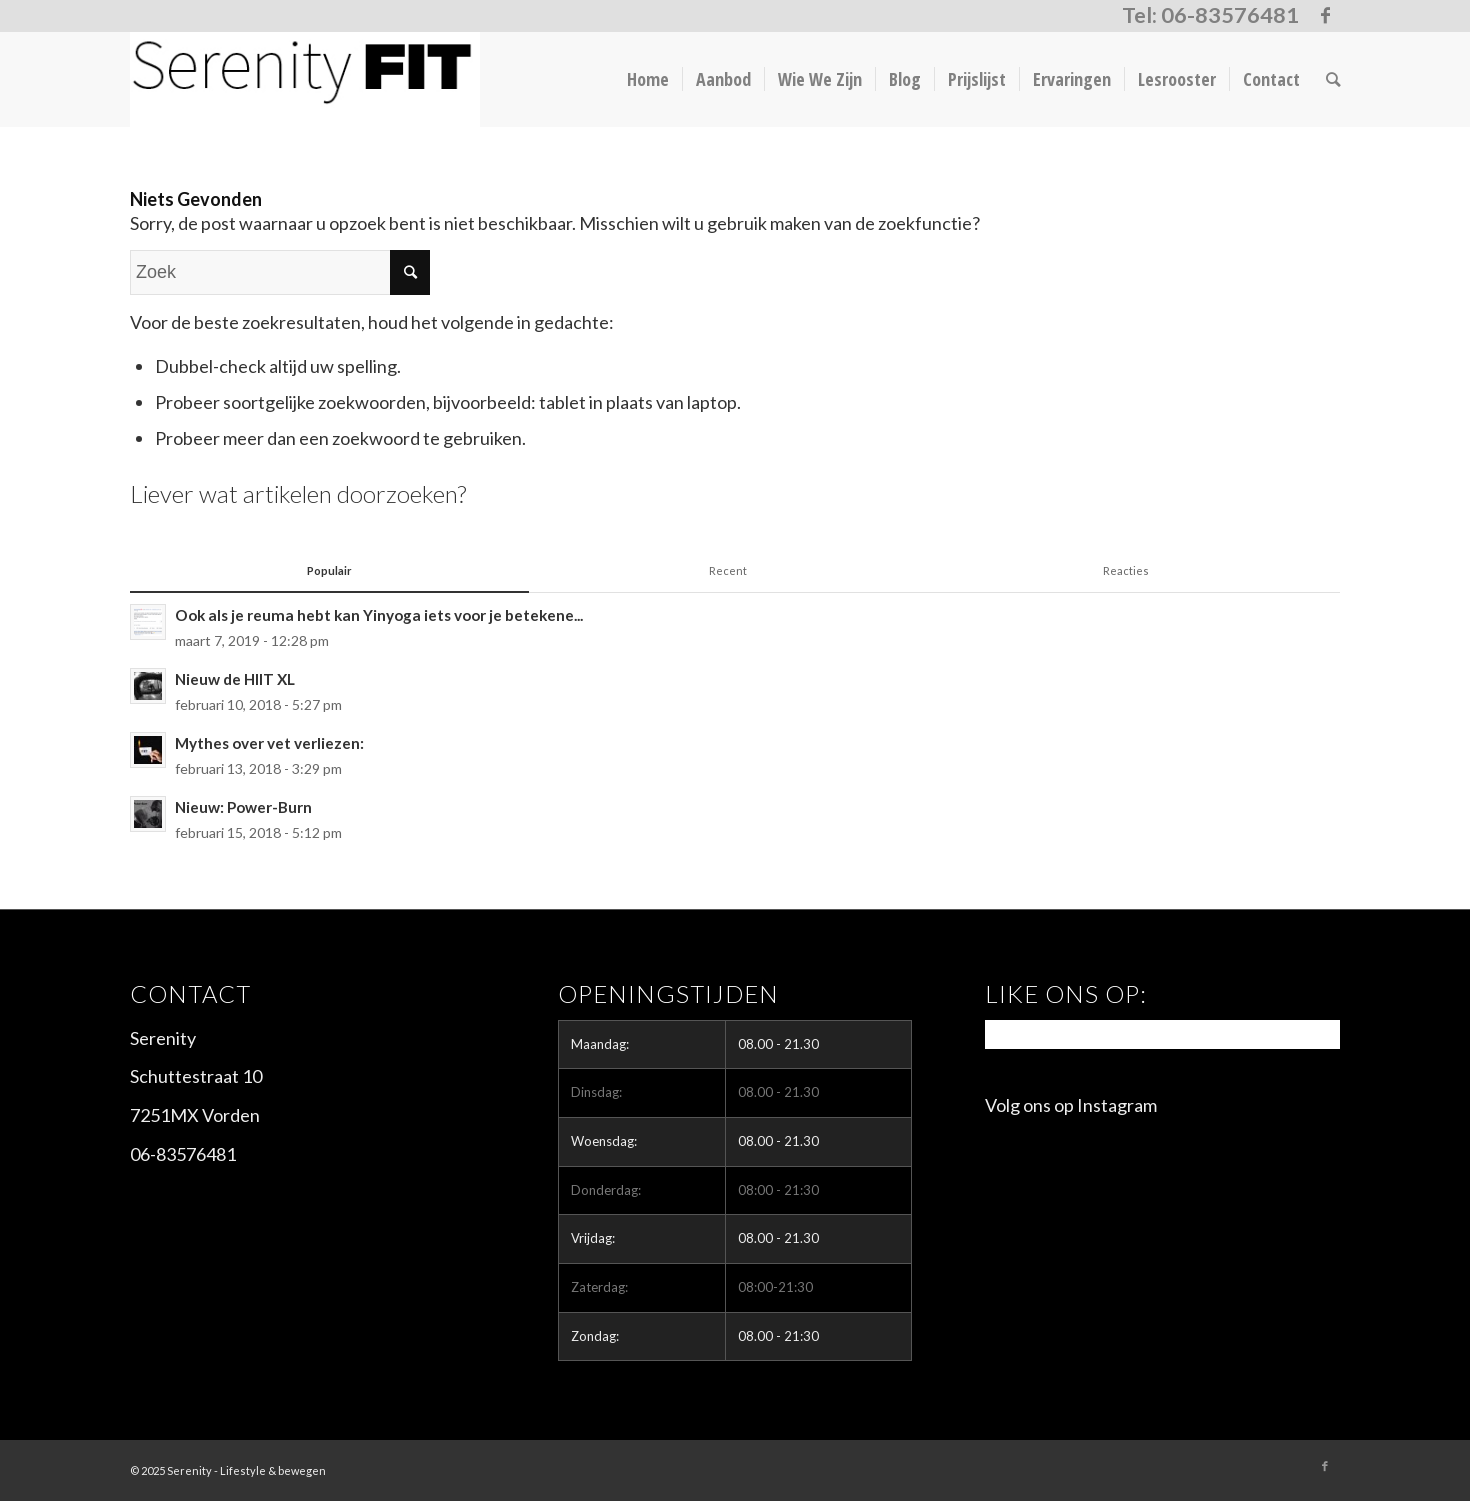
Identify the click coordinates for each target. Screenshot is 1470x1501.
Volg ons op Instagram (1071, 1105)
